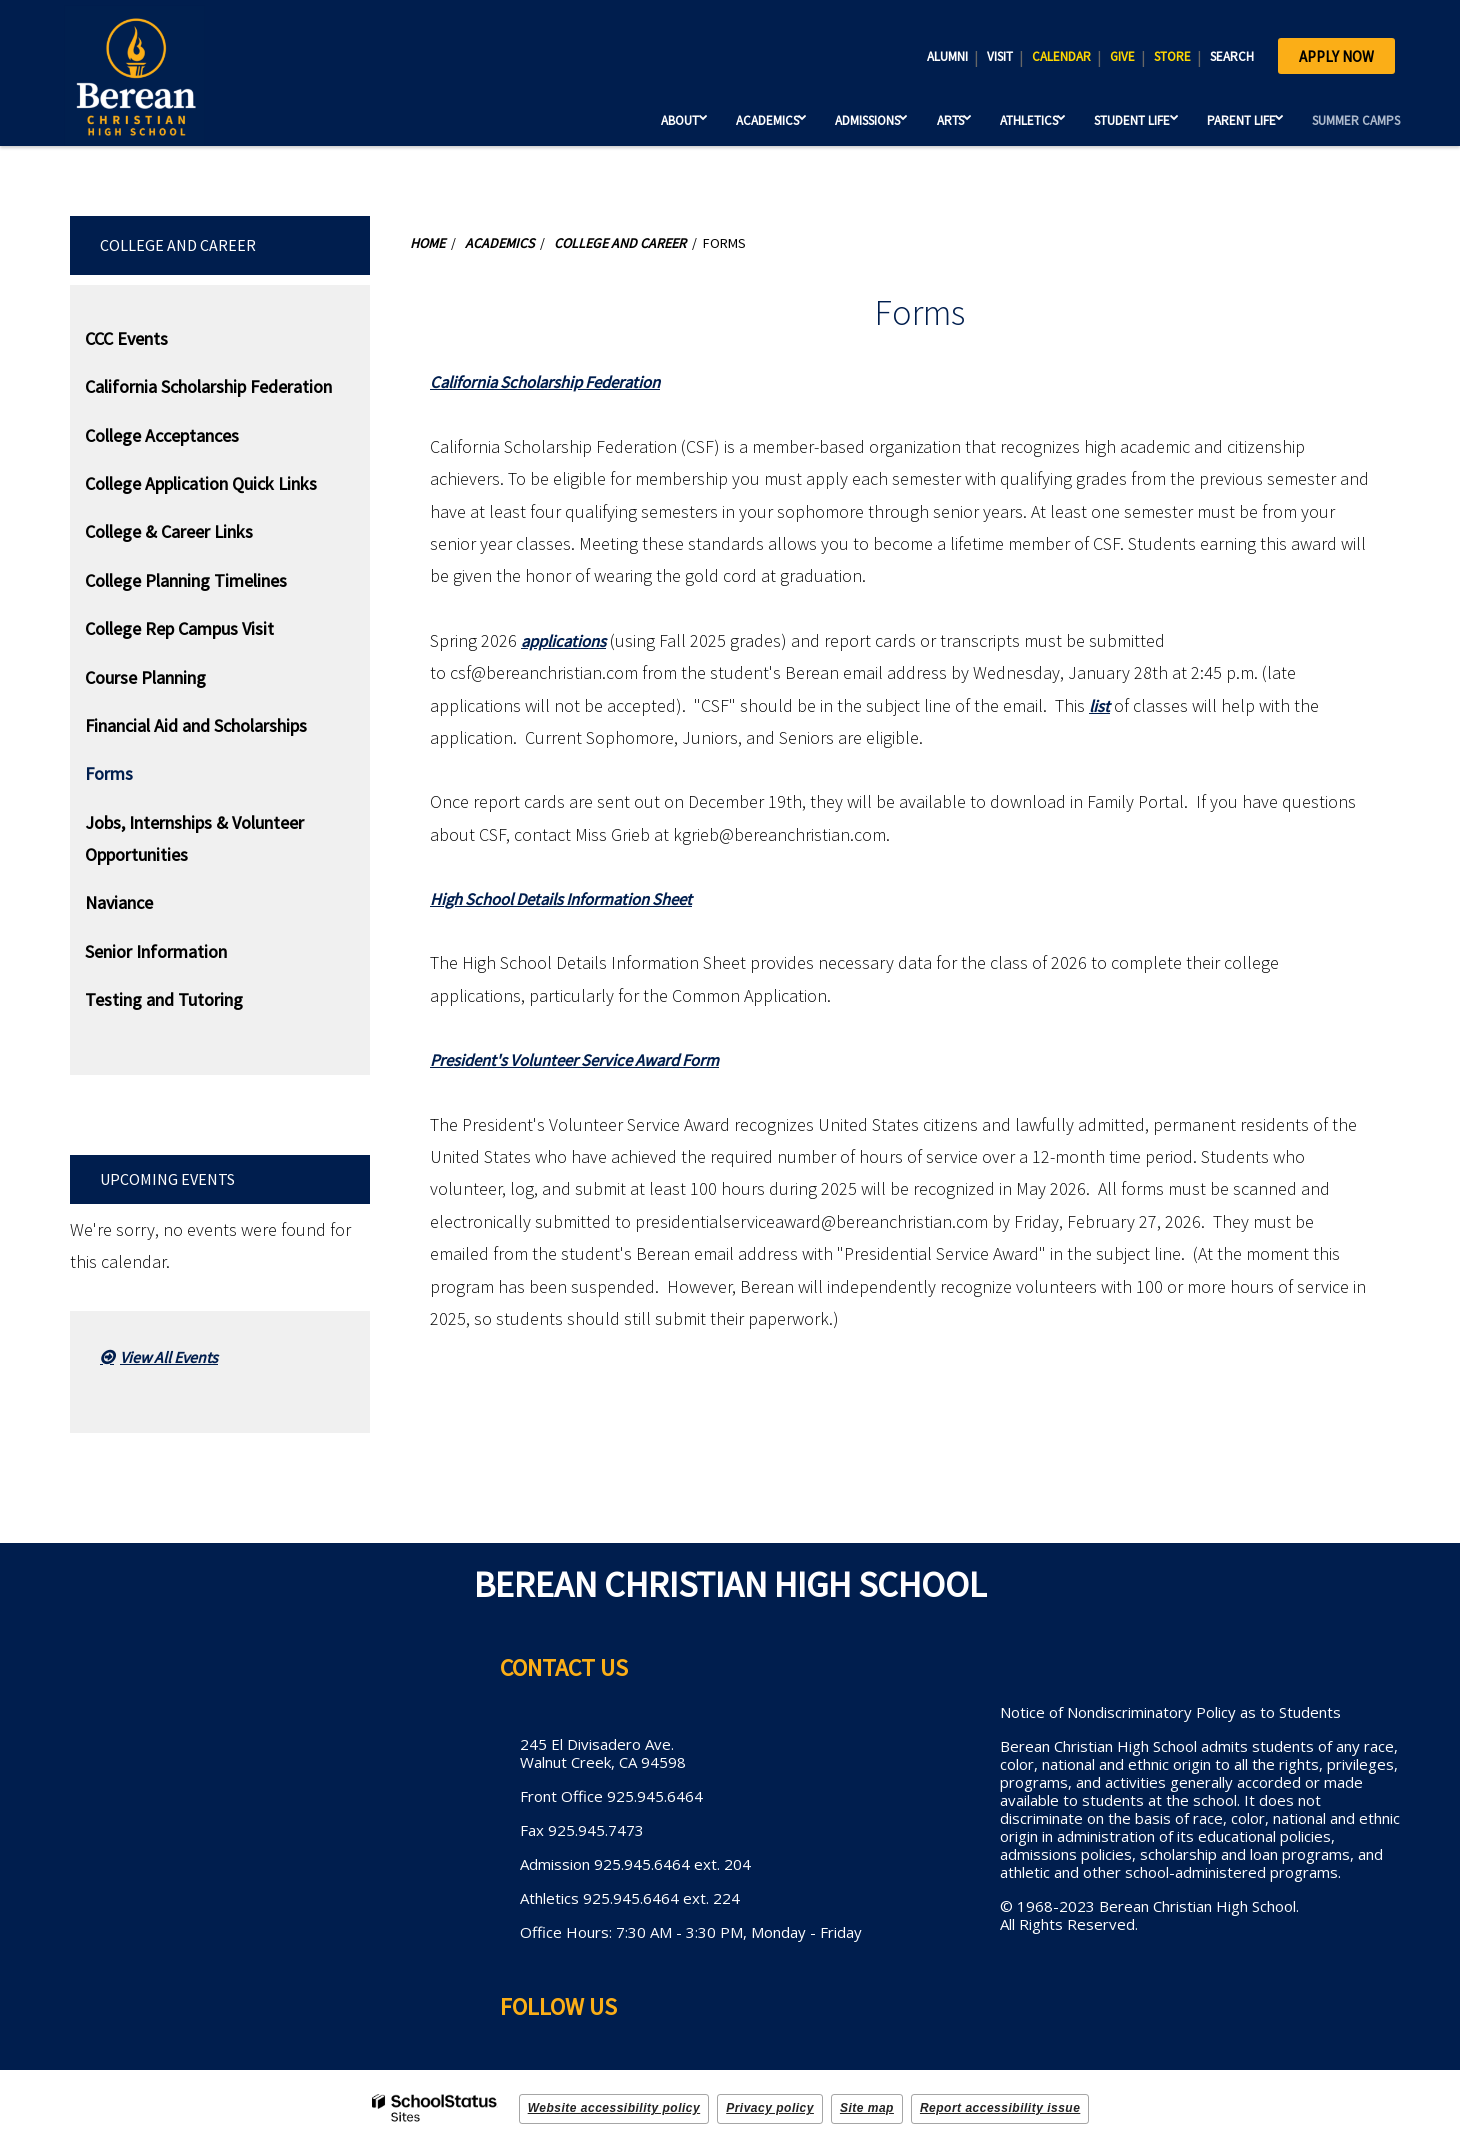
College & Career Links (169, 531)
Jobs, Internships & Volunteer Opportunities (194, 838)
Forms (109, 773)
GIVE (1122, 56)
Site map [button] (867, 2108)
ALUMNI (947, 56)
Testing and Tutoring (164, 999)
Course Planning (145, 677)
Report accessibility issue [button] (1000, 2108)
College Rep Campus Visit (179, 628)
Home (427, 243)
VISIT (1000, 56)
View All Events (169, 1357)
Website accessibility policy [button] (614, 2108)
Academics (499, 243)
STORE (1172, 56)
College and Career (178, 245)
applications (567, 640)
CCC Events (126, 338)
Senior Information (156, 951)
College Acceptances (162, 435)
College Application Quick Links (201, 483)
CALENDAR (1061, 56)
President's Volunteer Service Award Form (588, 1059)
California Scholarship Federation (208, 386)
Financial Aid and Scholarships (196, 725)
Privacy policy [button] (770, 2108)
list (1100, 705)
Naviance (119, 902)
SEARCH (1232, 56)
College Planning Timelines (186, 580)
